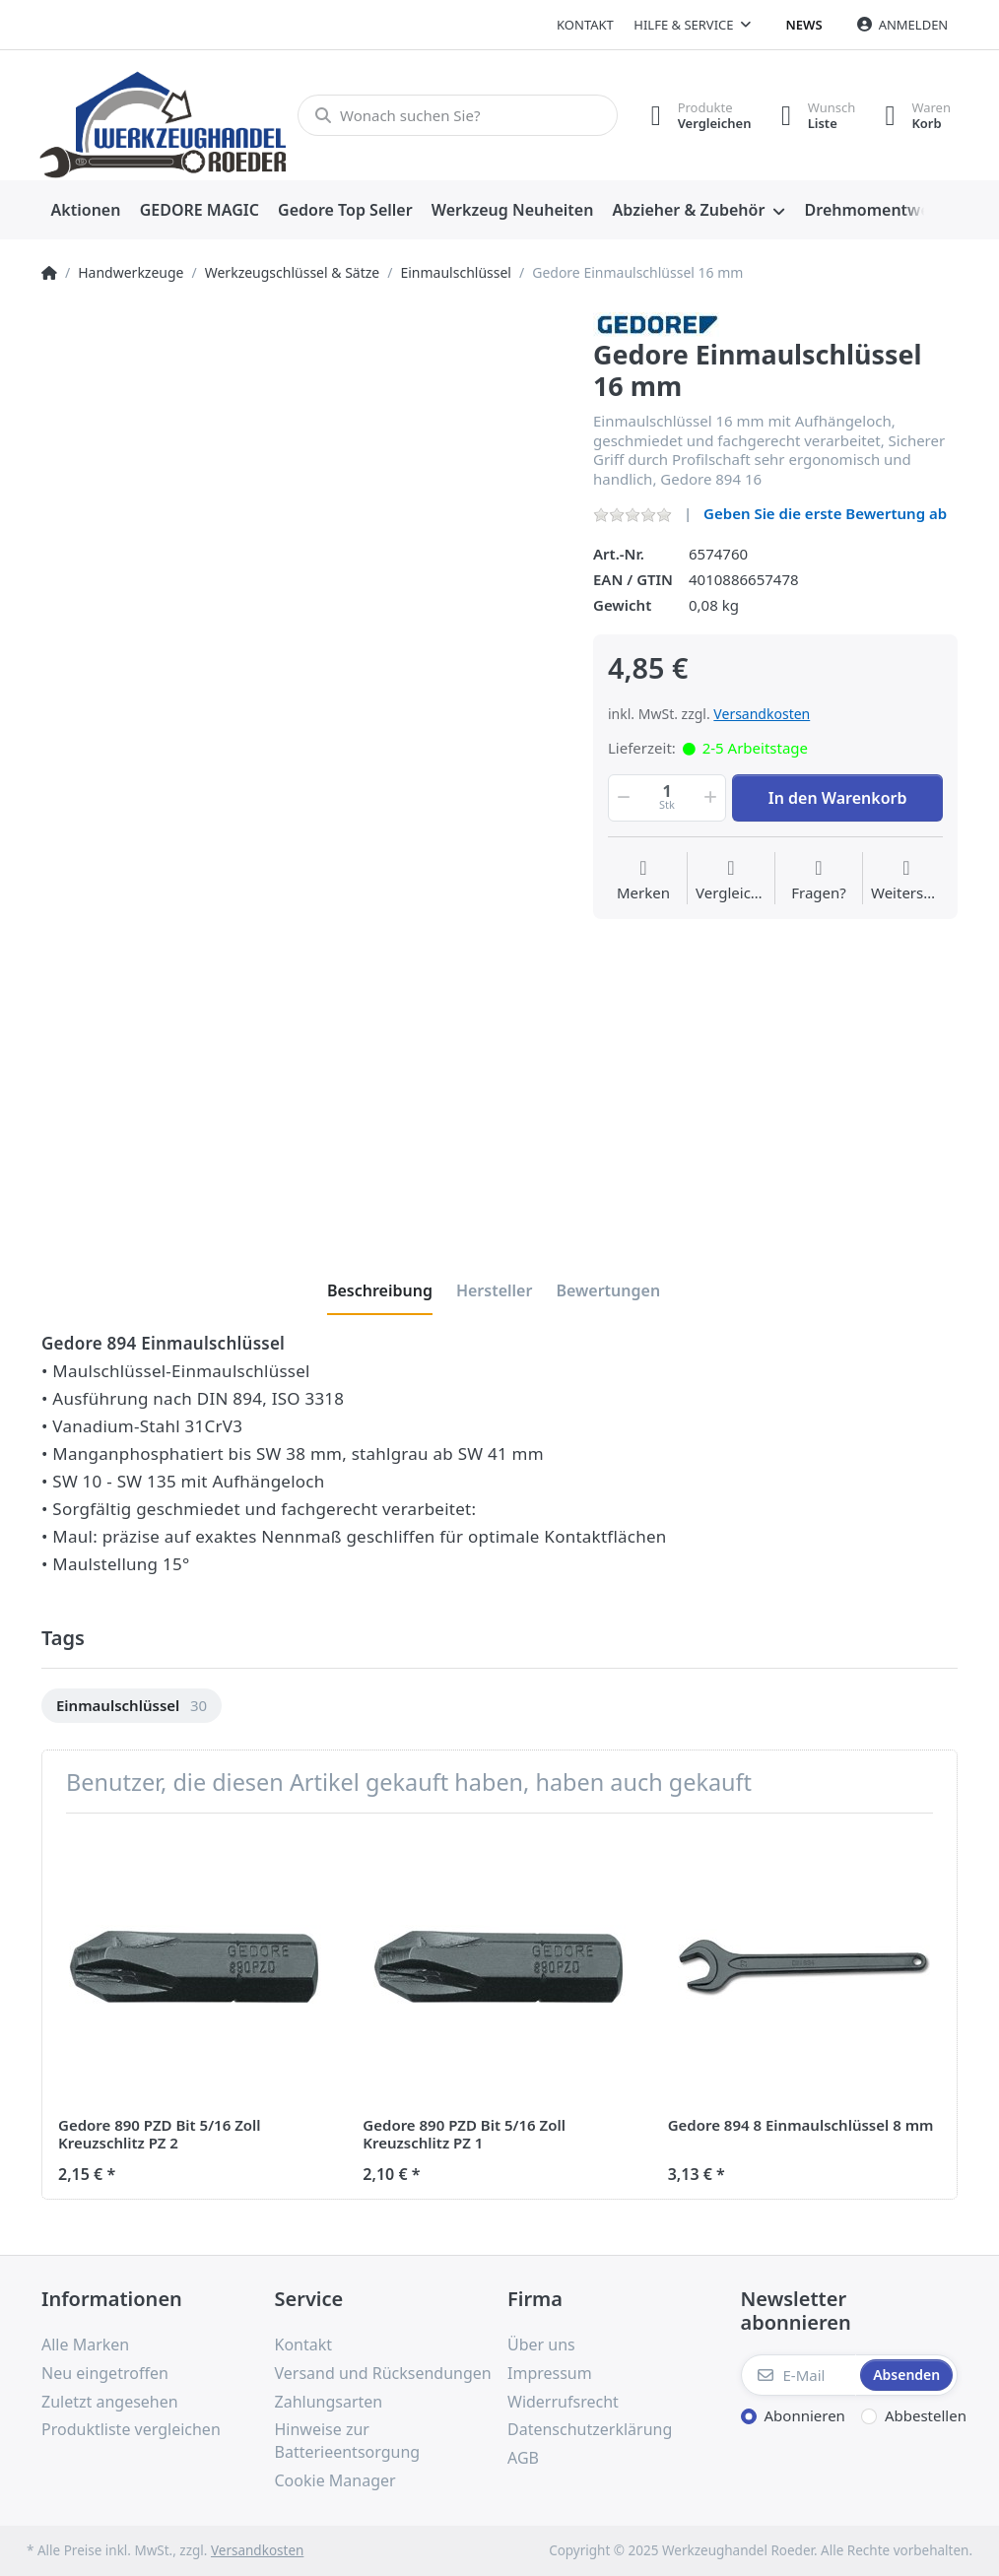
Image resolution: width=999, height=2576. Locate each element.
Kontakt (585, 24)
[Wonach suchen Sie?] (458, 115)
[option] (131, 1705)
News (804, 24)
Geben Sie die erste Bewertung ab (825, 513)
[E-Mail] (799, 2375)
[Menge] (667, 798)
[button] (621, 798)
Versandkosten (761, 713)
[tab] (380, 1290)
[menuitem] (85, 210)
